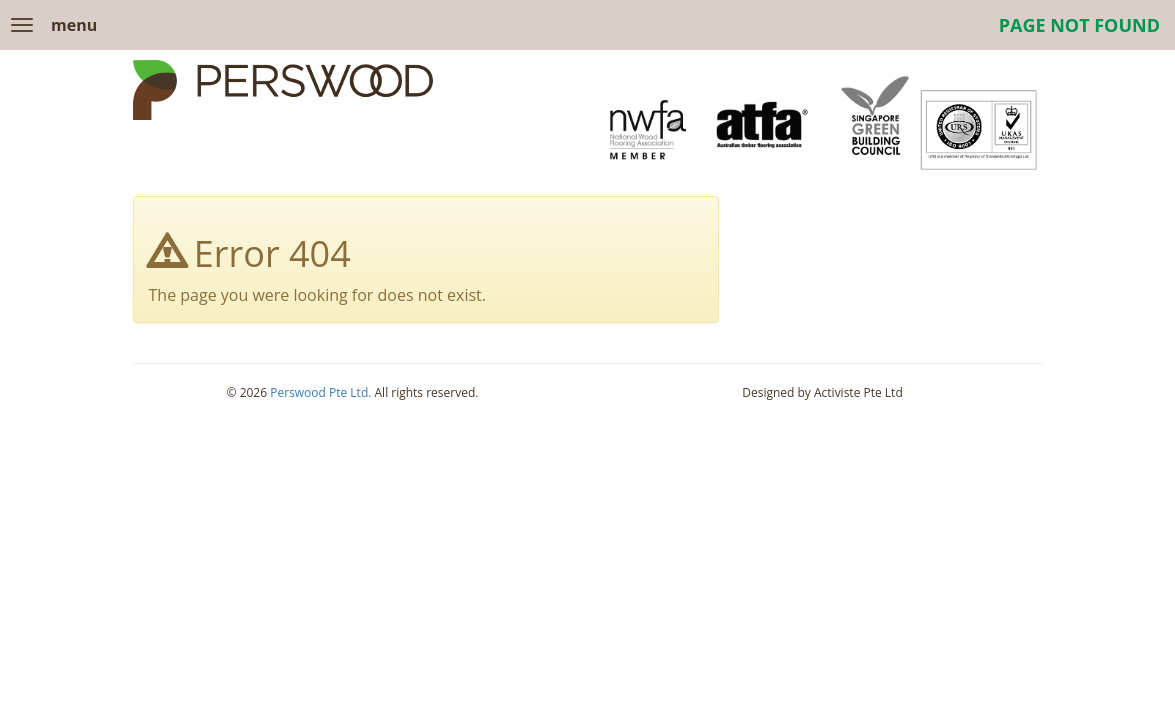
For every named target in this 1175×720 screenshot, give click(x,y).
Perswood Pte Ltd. (320, 392)
